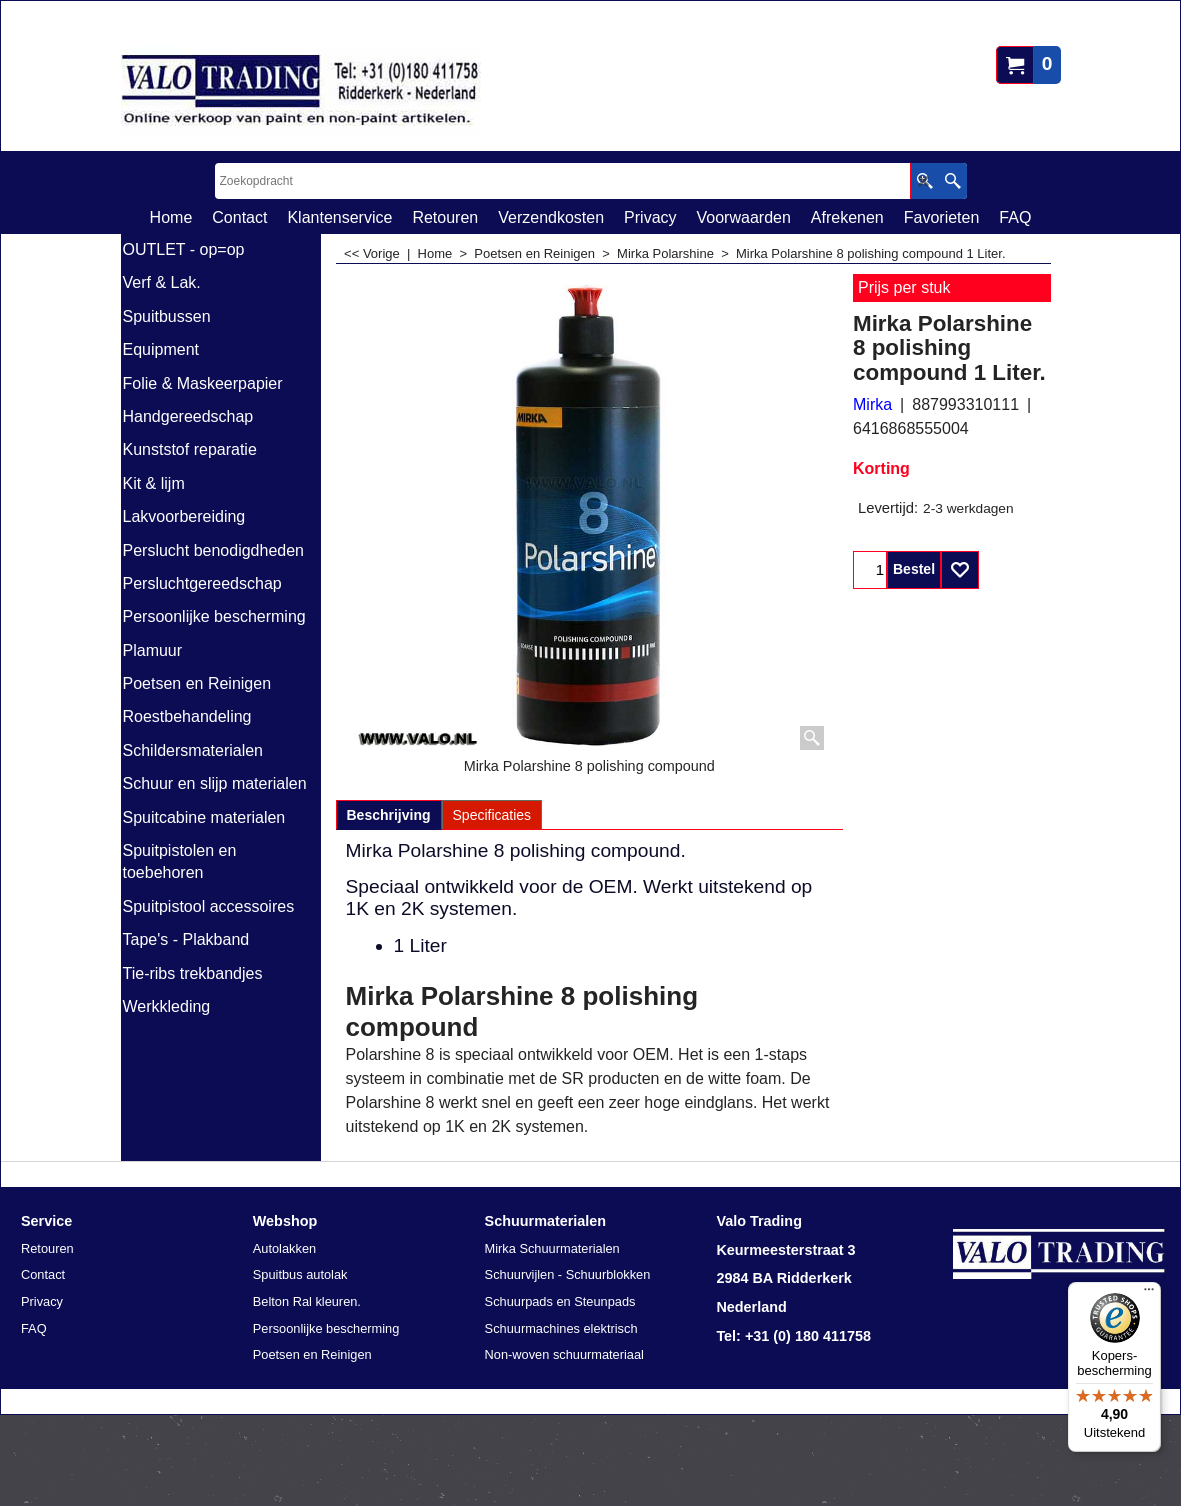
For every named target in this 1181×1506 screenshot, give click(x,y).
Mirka (872, 404)
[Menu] (1149, 1294)
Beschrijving (389, 815)
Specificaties (492, 815)
